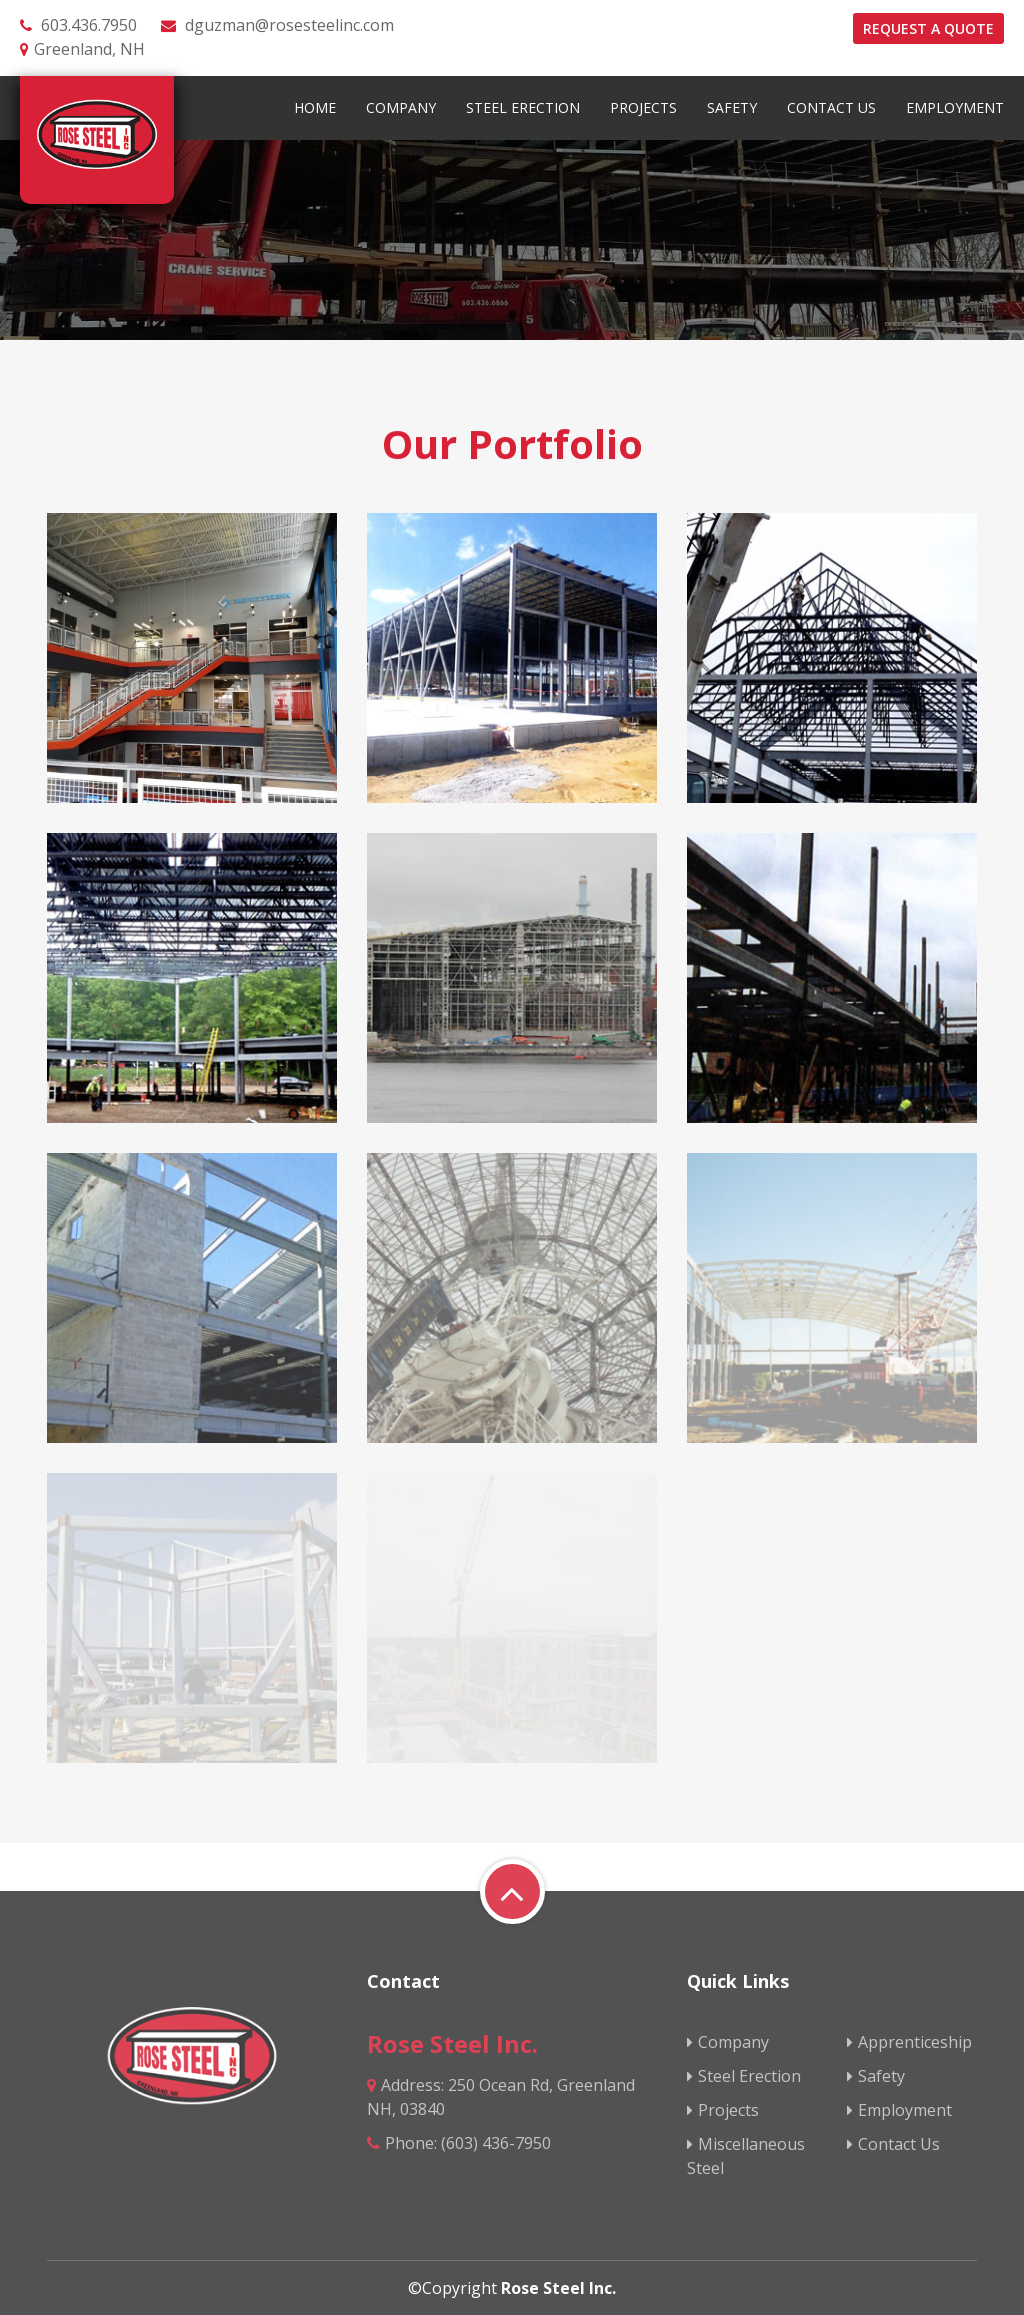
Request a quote (928, 28)
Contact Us (831, 107)
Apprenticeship (909, 2042)
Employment (955, 107)
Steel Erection (523, 107)
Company (401, 107)
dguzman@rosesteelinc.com (289, 25)
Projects (643, 107)
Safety (732, 107)
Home (315, 107)
